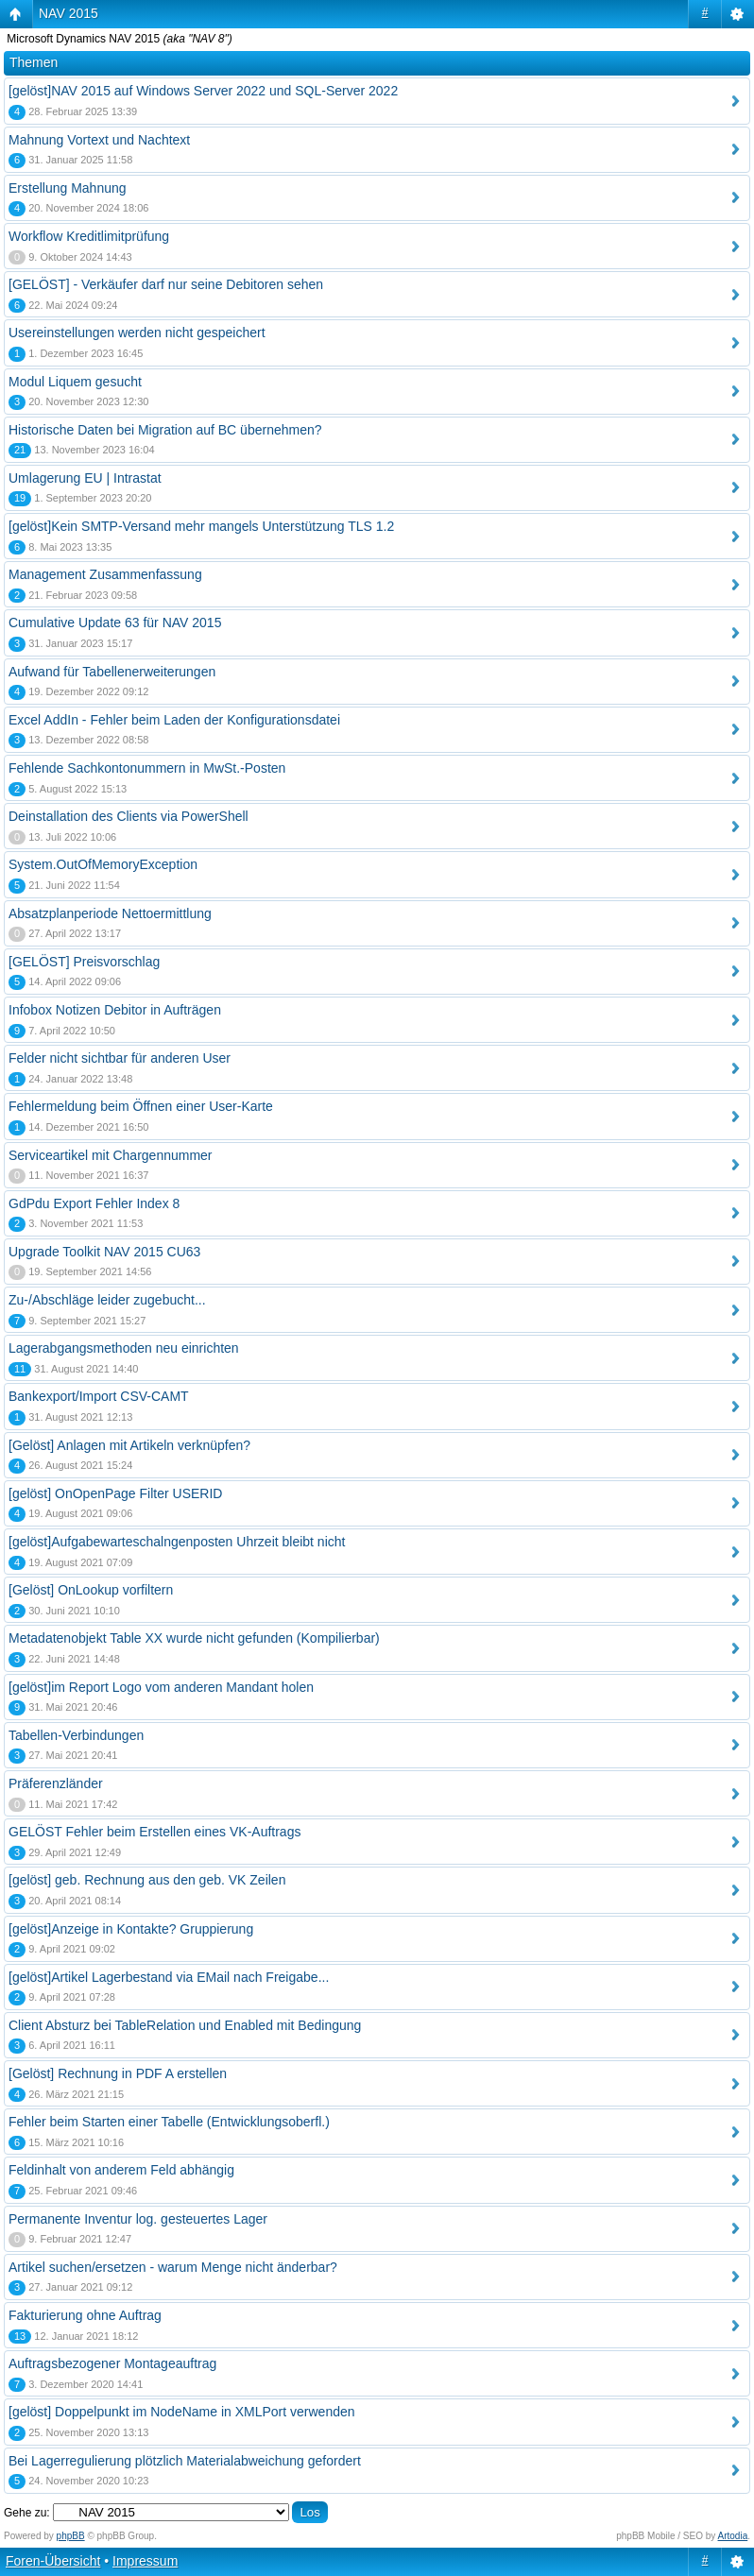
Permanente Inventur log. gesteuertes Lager (138, 2218)
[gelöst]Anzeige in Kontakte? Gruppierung (131, 1928)
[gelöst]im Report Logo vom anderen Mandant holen (161, 1687)
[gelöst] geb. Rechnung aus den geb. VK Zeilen (147, 1879)
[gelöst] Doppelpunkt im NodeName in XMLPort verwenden (182, 2411)
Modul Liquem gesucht (75, 381)
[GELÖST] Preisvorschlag (84, 961)
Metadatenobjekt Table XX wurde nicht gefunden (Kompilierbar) (194, 1638)
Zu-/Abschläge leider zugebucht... (107, 1299)
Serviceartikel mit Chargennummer (111, 1155)
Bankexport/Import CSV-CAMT (99, 1396)
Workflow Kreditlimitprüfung (89, 236)
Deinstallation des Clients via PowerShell (128, 816)
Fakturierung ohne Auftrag (85, 2315)
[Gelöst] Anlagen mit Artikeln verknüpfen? (129, 1445)
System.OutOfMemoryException (103, 864)
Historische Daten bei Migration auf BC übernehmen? (165, 429)
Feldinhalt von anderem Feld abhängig (121, 2169)
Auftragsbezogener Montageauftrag (112, 2363)
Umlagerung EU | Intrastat (85, 478)
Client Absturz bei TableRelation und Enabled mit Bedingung (185, 2025)
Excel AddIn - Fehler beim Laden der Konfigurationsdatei (174, 719)
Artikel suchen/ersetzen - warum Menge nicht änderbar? (173, 2267)
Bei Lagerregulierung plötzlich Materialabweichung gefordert (185, 2460)
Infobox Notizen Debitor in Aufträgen (115, 1009)
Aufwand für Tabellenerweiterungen (112, 671)
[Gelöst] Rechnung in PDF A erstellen (118, 2073)
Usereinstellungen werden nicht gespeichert (137, 332)
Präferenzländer (56, 1783)
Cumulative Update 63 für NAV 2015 (115, 622)
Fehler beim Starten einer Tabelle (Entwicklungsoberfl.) (169, 2121)
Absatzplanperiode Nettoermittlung (110, 913)
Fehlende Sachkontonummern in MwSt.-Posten (147, 768)
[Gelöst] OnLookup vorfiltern (91, 1589)
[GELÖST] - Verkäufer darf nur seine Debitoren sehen (166, 284)
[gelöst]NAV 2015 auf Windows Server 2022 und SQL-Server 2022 (203, 90)
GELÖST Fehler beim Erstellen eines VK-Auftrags (154, 1831)
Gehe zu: (27, 2512)
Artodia (733, 2536)
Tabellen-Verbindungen (76, 1735)
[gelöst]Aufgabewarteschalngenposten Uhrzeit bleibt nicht (177, 1541)
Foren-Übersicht (53, 2560)
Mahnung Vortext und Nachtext (99, 139)
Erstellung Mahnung (68, 188)
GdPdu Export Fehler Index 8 (94, 1203)
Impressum (145, 2560)
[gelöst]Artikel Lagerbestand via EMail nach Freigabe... (169, 1977)
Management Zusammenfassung (105, 574)
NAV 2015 (68, 13)
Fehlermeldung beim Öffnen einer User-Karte (141, 1106)
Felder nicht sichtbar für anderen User (120, 1058)
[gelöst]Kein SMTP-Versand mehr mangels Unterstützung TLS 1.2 (201, 526)
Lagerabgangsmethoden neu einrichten (124, 1348)
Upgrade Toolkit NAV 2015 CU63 (104, 1251)
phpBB (71, 2536)
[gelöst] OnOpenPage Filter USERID (115, 1493)
